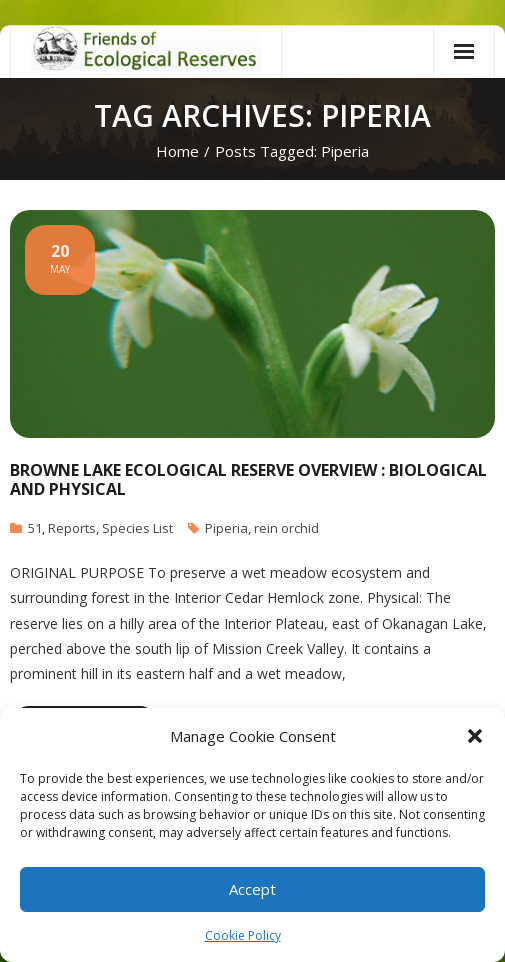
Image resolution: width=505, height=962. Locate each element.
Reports (72, 528)
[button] (475, 736)
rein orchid (286, 528)
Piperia (226, 528)
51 (35, 528)
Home (177, 151)
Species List (137, 528)
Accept (252, 889)
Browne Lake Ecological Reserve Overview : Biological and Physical (248, 479)
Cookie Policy (243, 935)
